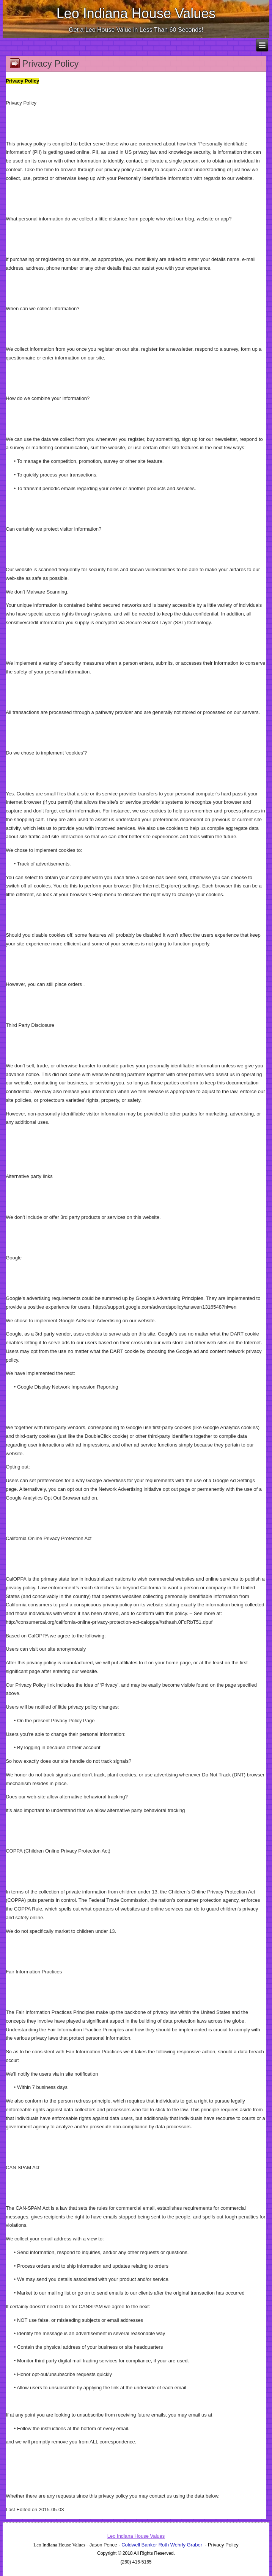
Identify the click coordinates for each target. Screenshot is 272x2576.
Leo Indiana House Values (136, 13)
